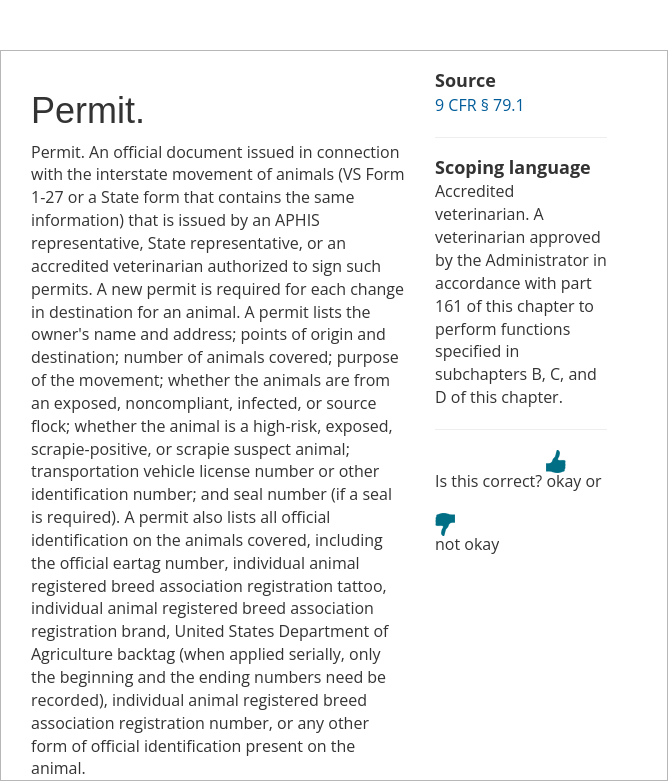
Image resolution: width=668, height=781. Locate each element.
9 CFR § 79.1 (480, 105)
